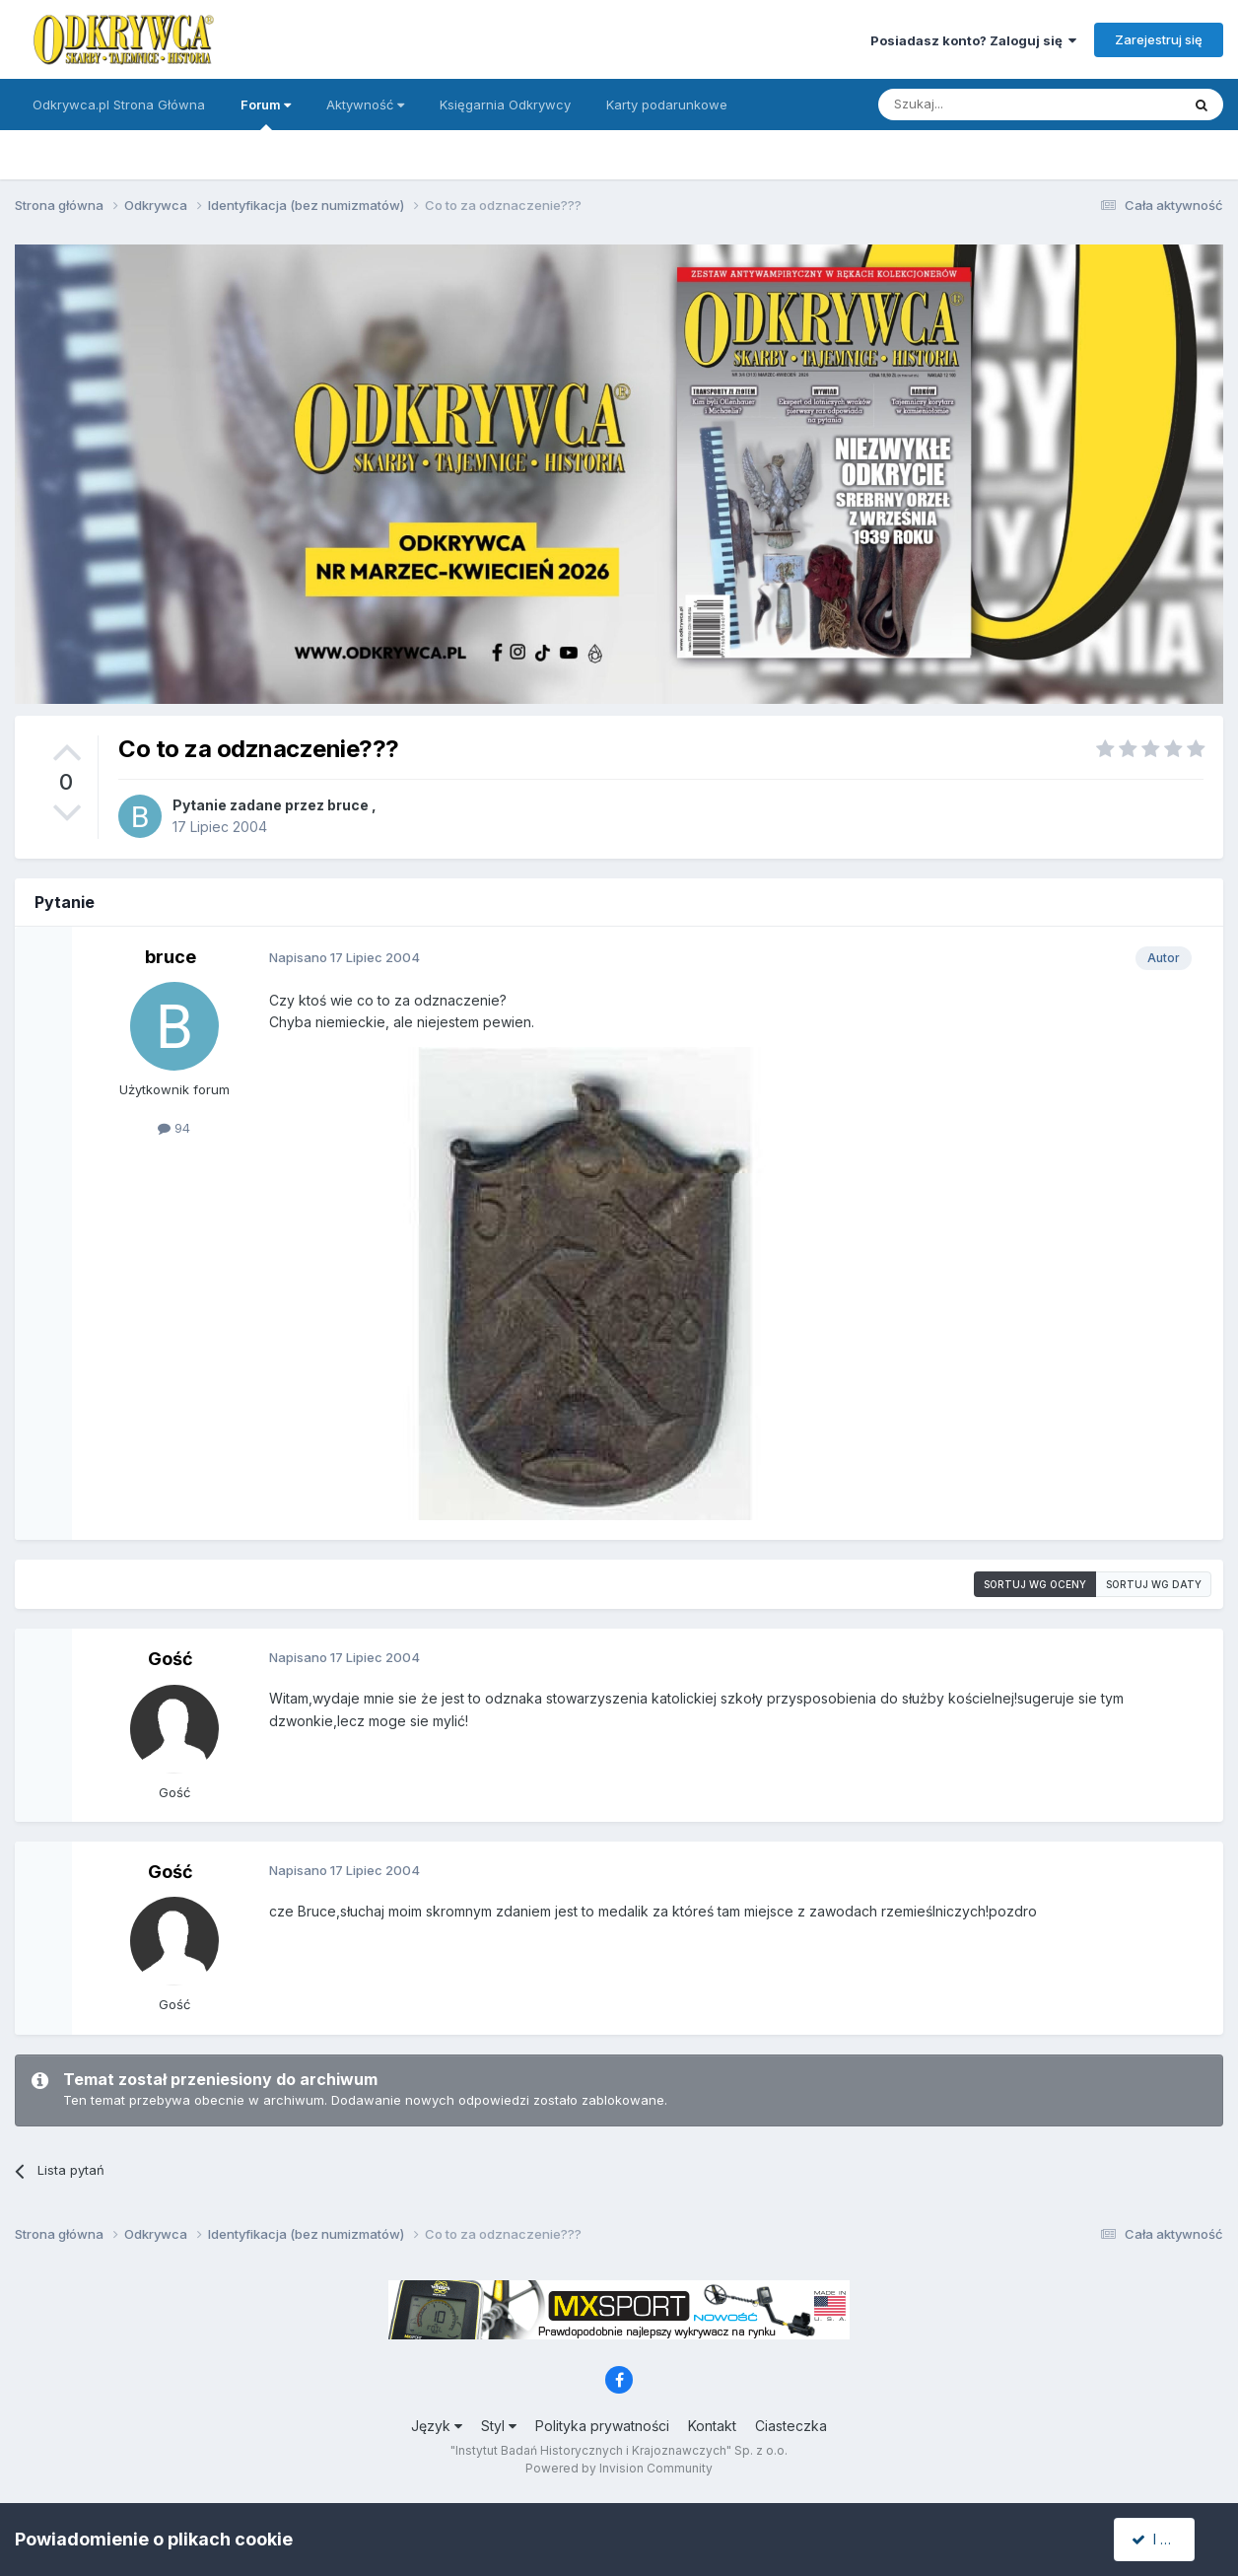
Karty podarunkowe (666, 104)
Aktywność (365, 104)
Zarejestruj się (1159, 39)
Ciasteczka (791, 2425)
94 (174, 1128)
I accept (1166, 2539)
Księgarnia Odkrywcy (505, 104)
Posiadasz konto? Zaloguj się (973, 40)
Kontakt (712, 2425)
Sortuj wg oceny (1035, 1584)
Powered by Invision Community (619, 2468)
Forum (266, 113)
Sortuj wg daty (1154, 1584)
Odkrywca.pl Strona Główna (119, 104)
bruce (348, 805)
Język (436, 2425)
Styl (498, 2425)
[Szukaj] (980, 104)
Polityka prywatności (602, 2425)
